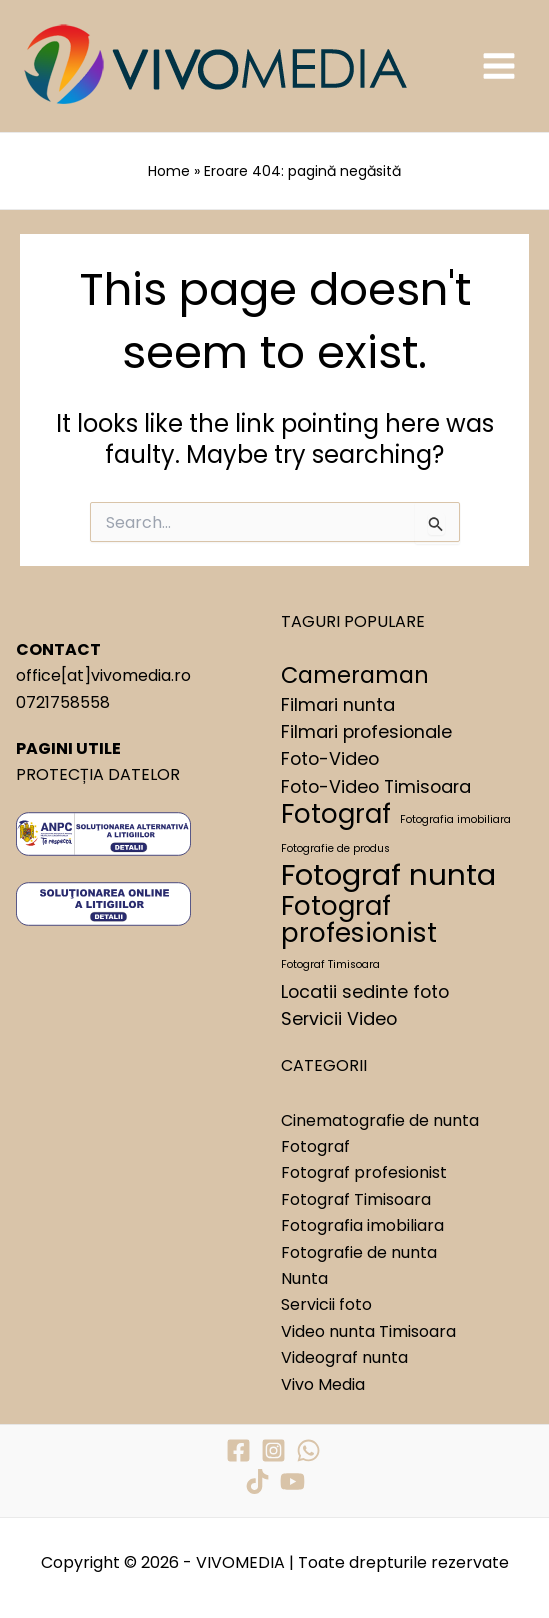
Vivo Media (323, 1384)
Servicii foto (326, 1304)
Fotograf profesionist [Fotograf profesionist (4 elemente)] (359, 919)
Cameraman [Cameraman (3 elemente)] (355, 676)
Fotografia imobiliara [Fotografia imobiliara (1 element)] (455, 819)
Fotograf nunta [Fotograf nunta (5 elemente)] (388, 875)
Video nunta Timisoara (368, 1331)
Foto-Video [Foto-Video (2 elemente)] (330, 758)
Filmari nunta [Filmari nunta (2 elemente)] (338, 704)
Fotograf (315, 1146)
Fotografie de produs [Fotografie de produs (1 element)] (335, 848)
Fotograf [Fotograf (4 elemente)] (336, 814)
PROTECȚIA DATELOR (98, 774)
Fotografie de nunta (359, 1252)
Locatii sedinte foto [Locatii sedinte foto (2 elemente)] (365, 991)
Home (169, 171)
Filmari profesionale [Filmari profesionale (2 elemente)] (366, 731)
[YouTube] (292, 1481)
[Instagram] (273, 1450)
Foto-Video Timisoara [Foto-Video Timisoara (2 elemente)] (376, 786)
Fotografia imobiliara (362, 1225)
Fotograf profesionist (364, 1172)
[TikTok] (257, 1481)
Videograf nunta (344, 1357)
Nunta (304, 1278)
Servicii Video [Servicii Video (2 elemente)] (339, 1018)
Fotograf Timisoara (356, 1199)
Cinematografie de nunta (380, 1120)
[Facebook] (238, 1450)
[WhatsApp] (308, 1450)
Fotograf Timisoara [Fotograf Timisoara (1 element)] (330, 964)
